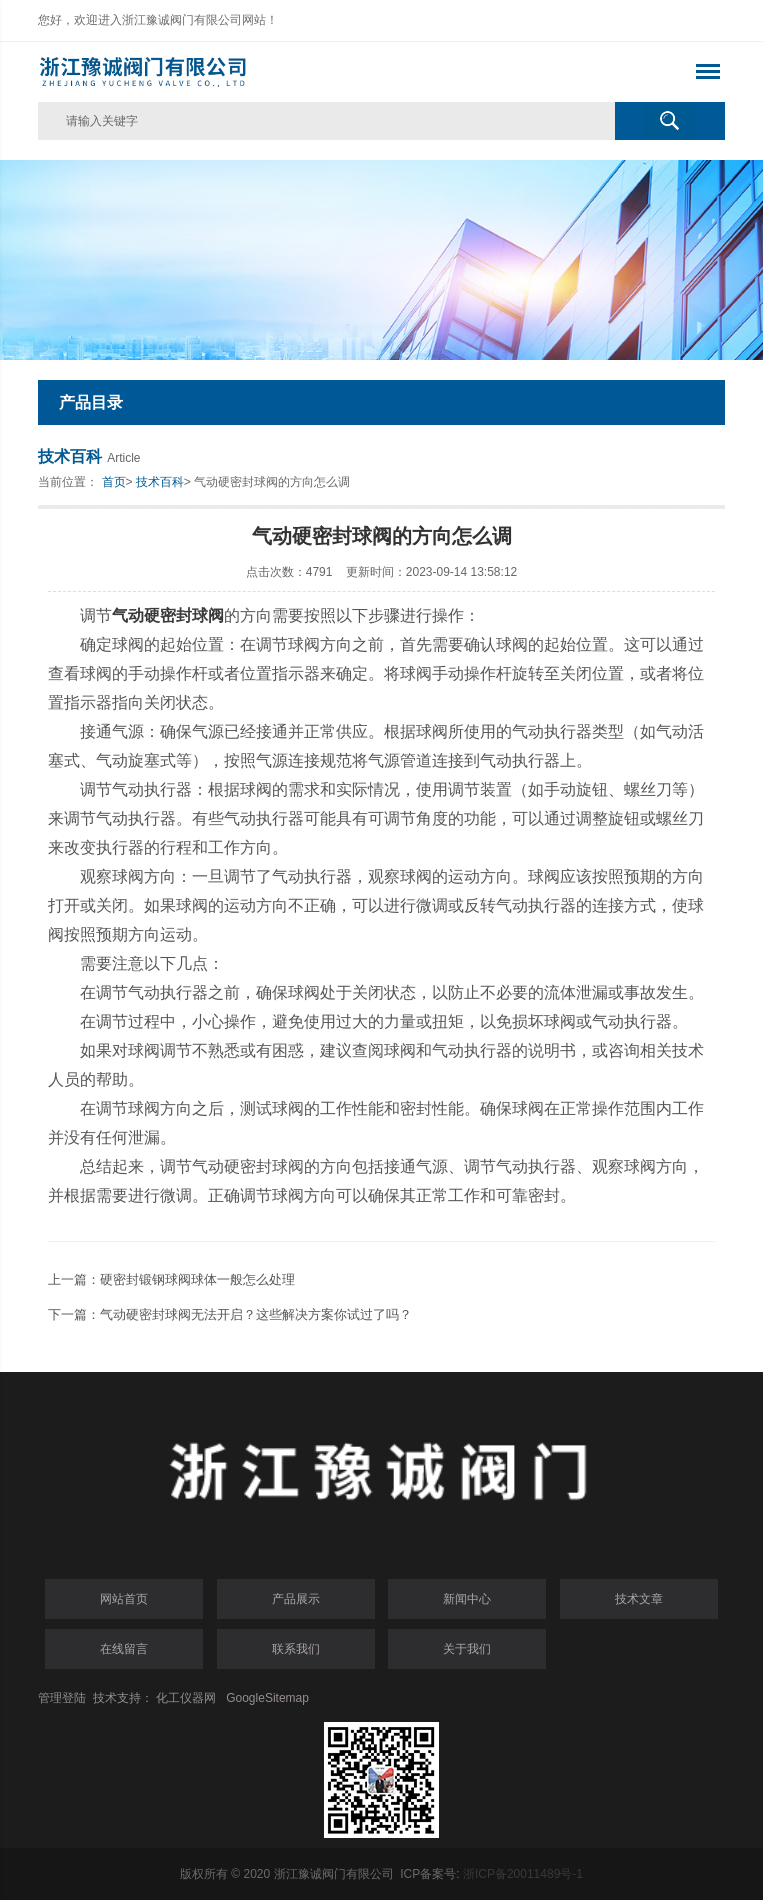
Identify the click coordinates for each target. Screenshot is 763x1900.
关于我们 (467, 1649)
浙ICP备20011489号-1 (523, 1874)
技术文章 (639, 1599)
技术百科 (160, 482)
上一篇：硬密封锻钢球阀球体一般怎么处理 (171, 1279)
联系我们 (296, 1649)
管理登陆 (62, 1698)
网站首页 (124, 1599)
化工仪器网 (186, 1698)
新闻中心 (467, 1599)
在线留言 (124, 1649)
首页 (114, 482)
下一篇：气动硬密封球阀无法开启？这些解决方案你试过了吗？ (230, 1314)
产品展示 (296, 1599)
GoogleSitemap (267, 1698)
